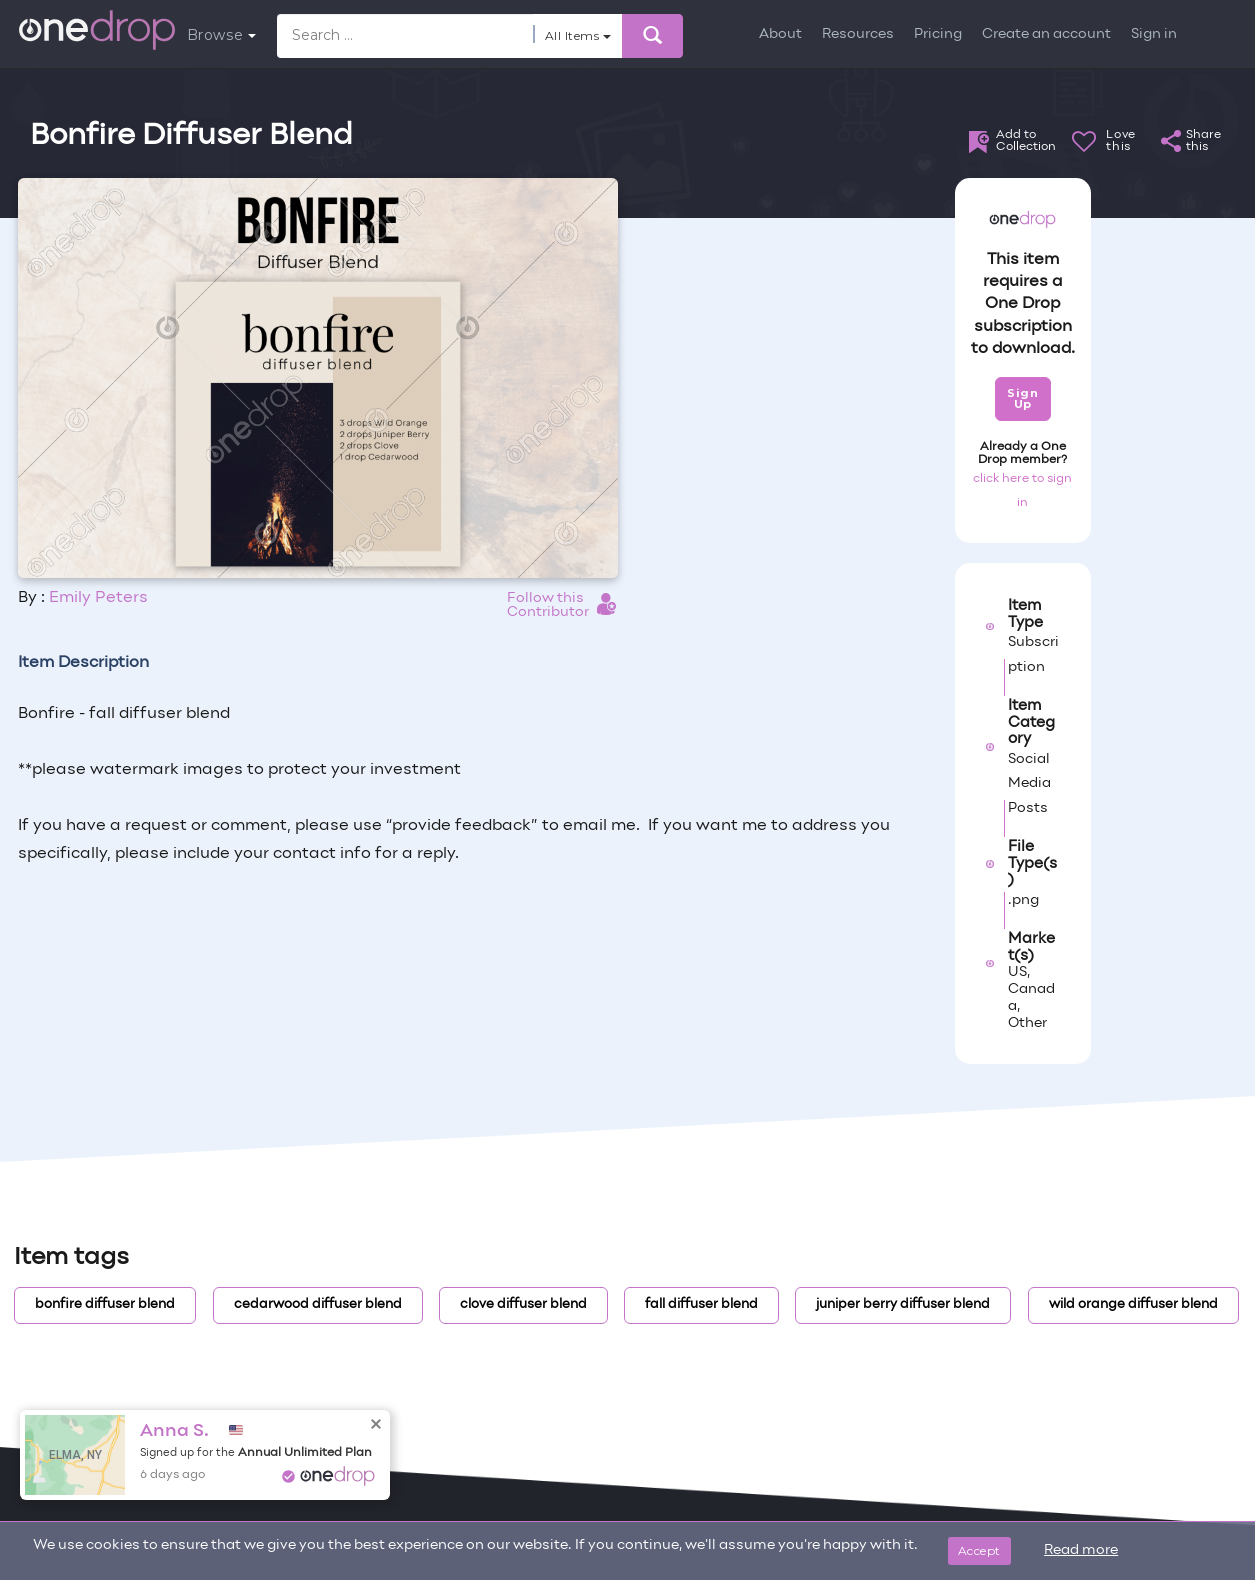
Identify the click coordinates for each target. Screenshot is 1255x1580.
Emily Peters (98, 598)
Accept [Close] (979, 1550)
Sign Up (1022, 398)
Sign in (1154, 34)
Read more (1081, 1550)
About (780, 34)
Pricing (938, 34)
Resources (858, 34)
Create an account (1046, 34)
